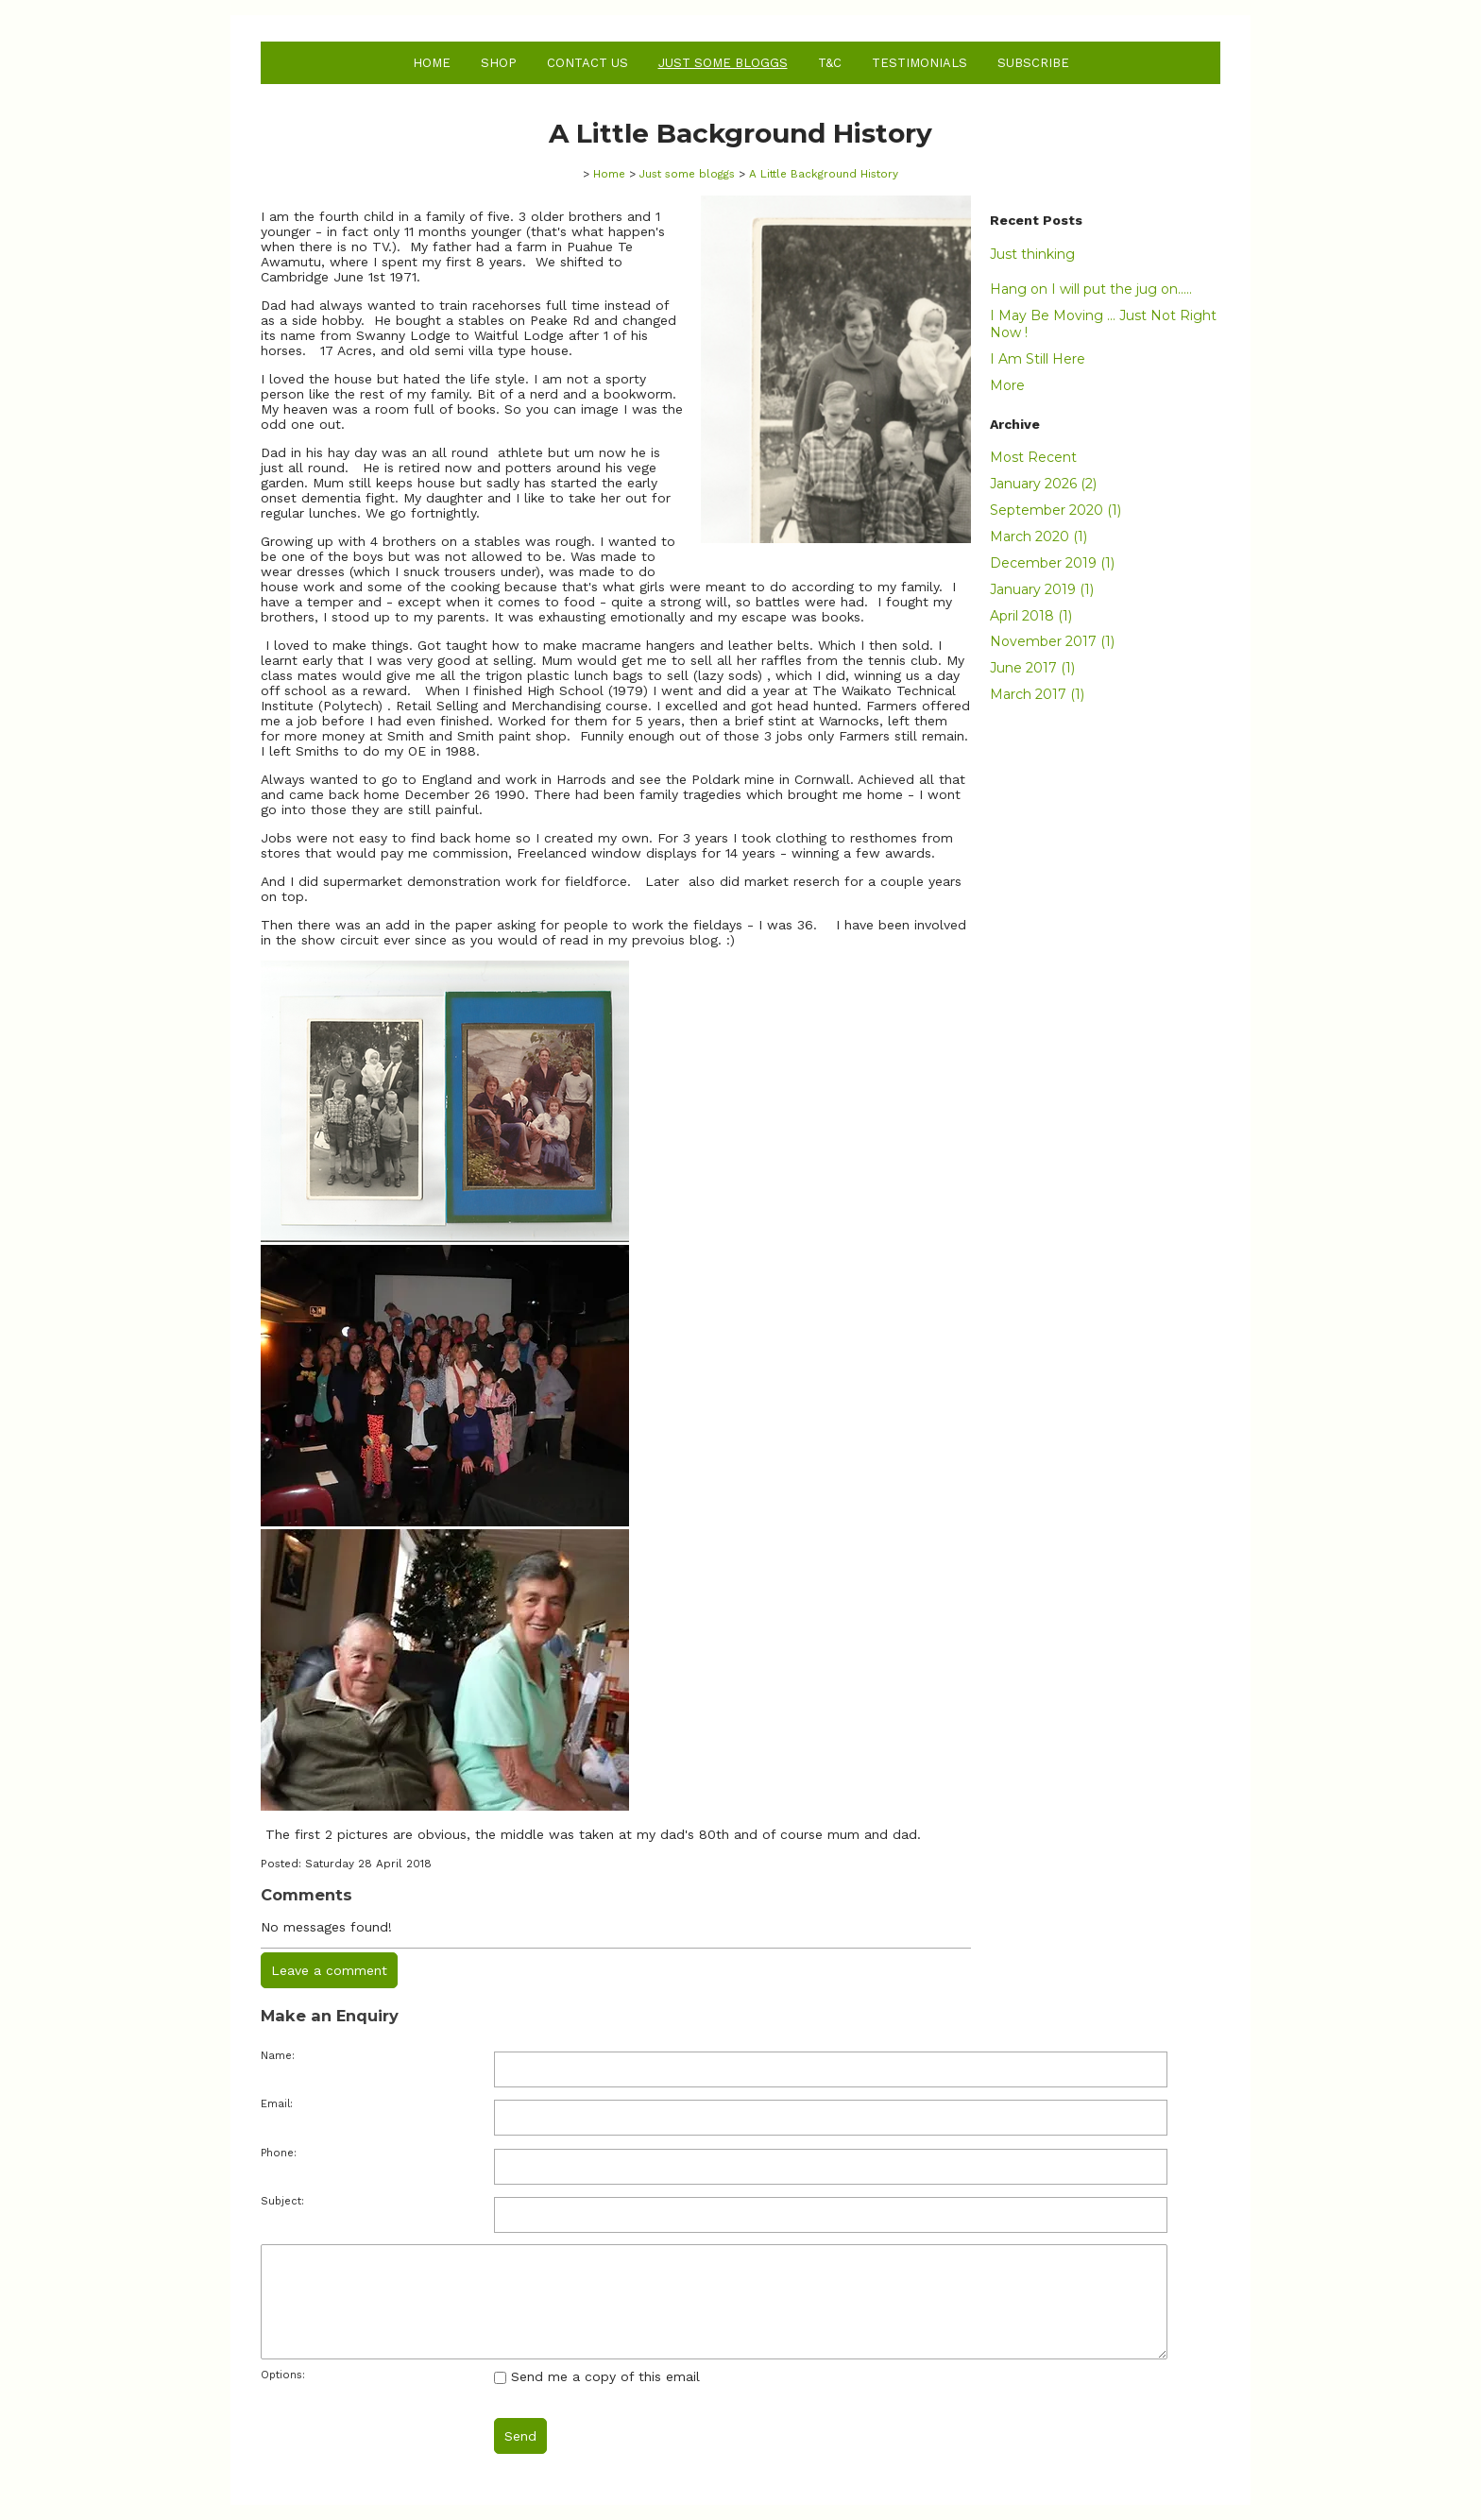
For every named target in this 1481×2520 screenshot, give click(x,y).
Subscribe (1033, 63)
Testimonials (919, 63)
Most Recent (1033, 457)
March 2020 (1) (1038, 536)
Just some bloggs (723, 63)
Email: (277, 2104)
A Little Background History (823, 173)
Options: (283, 2375)
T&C (830, 63)
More (1007, 385)
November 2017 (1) (1052, 641)
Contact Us (587, 63)
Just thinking (1032, 254)
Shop (499, 63)
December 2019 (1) (1052, 562)
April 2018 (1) (1031, 615)
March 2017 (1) (1037, 694)
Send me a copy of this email (597, 2376)
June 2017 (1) (1032, 667)
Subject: (282, 2201)
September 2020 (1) (1055, 510)
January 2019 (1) (1042, 589)
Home (432, 63)
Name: (278, 2056)
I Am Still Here (1037, 358)
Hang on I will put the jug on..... (1091, 289)
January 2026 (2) (1043, 483)
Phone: (279, 2153)
